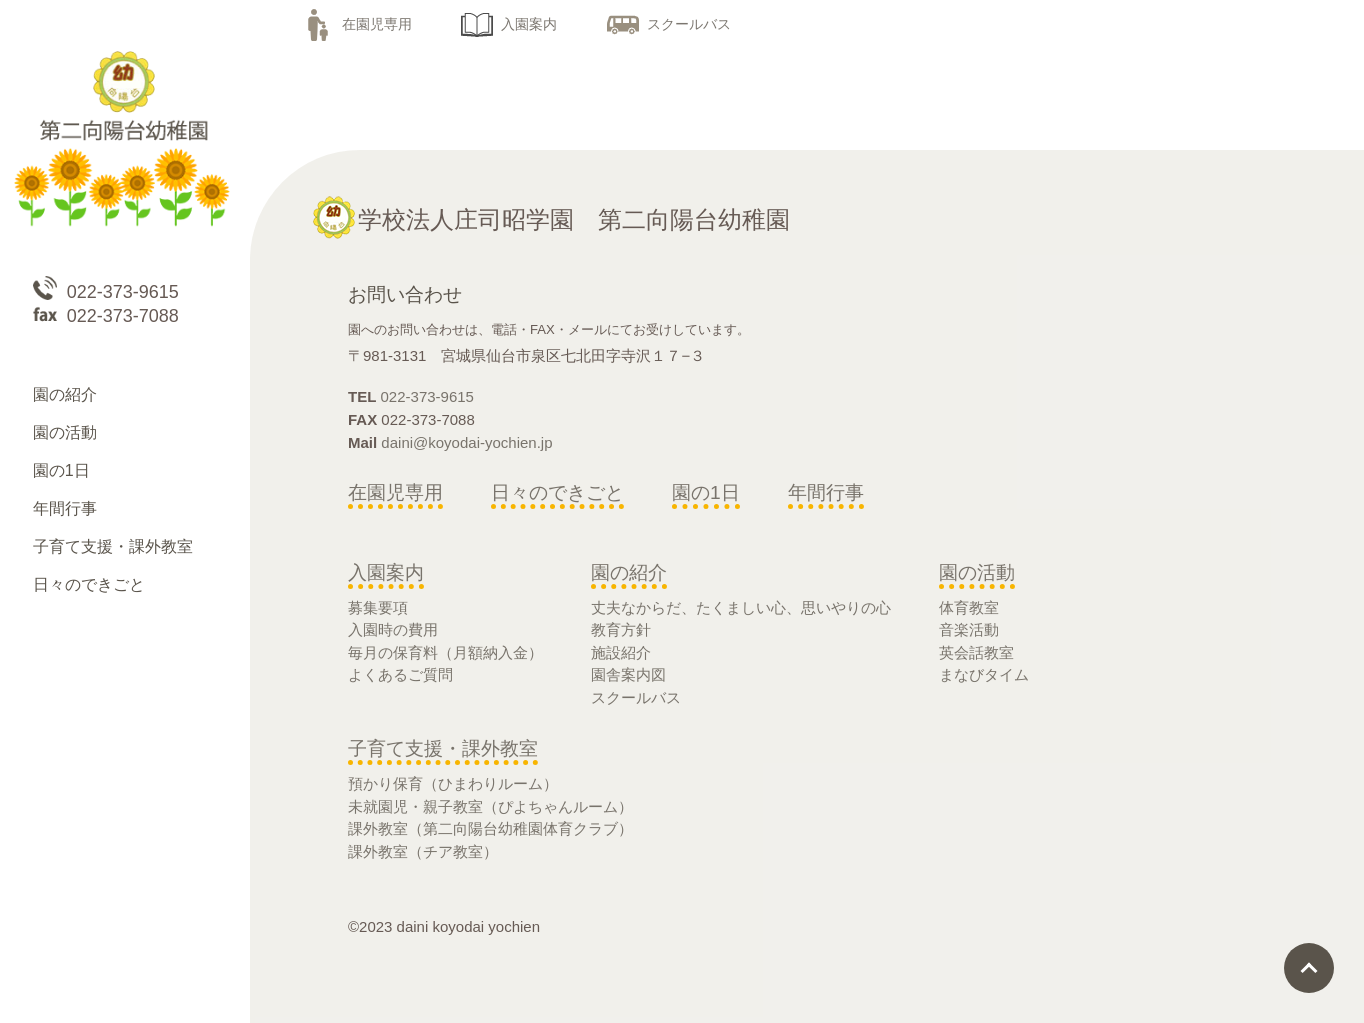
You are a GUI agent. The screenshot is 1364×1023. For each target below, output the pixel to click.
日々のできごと (557, 492)
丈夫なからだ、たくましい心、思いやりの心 (741, 607)
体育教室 (969, 607)
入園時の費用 (393, 629)
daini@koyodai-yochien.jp (466, 442)
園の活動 (977, 572)
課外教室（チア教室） (423, 851)
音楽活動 (969, 629)
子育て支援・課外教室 (443, 748)
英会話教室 (976, 652)
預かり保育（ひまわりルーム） (453, 783)
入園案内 (509, 24)
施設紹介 (621, 652)
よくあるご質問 (400, 674)
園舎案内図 (628, 674)
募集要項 (378, 607)
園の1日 (706, 492)
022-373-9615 (427, 396)
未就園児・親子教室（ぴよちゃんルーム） (490, 806)
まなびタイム (984, 674)
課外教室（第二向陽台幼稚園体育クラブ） (490, 828)
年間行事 (826, 492)
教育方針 (621, 629)
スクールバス (669, 24)
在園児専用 (357, 24)
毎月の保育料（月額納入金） (445, 652)
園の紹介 (629, 572)
